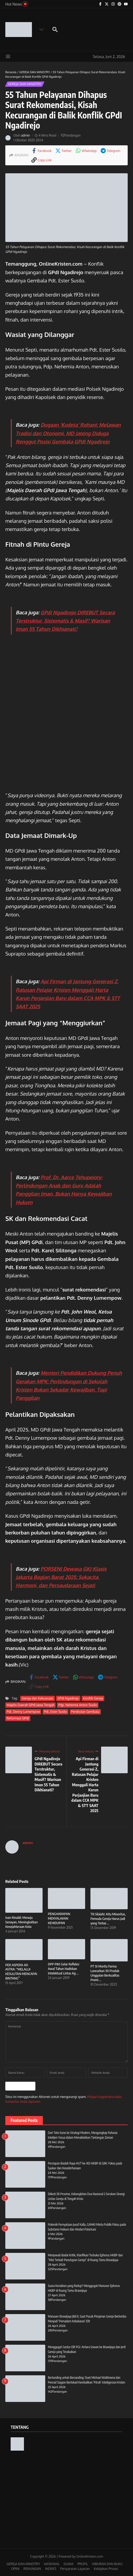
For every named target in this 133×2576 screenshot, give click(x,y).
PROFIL (82, 2563)
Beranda (10, 72)
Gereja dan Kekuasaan (37, 1698)
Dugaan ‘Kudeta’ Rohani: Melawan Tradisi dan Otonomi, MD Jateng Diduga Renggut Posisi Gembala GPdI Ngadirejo (68, 433)
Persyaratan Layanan (75, 2568)
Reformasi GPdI (18, 1718)
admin (25, 135)
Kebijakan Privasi (106, 2568)
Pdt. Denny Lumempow (23, 1712)
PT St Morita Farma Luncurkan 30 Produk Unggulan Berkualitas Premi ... (104, 1973)
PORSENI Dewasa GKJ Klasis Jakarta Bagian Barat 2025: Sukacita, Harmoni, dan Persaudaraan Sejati (61, 1577)
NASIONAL (52, 2563)
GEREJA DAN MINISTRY (34, 72)
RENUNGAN (32, 2568)
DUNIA (68, 2563)
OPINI (15, 2568)
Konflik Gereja (92, 1698)
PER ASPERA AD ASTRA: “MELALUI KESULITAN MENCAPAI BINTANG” (21, 1972)
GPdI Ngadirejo (67, 1698)
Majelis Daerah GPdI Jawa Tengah (30, 1705)
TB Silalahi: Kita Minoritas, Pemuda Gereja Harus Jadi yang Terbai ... (108, 1918)
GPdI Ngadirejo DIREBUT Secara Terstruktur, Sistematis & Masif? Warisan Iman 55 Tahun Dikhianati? (65, 620)
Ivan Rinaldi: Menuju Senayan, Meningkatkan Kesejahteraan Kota (21, 1922)
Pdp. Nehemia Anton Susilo (77, 1705)
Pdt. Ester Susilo (55, 1712)
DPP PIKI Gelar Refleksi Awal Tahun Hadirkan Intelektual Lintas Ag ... (63, 1968)
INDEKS (50, 2568)
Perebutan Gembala (85, 1712)
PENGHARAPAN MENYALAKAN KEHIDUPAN (59, 1918)
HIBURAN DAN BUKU (107, 2563)
